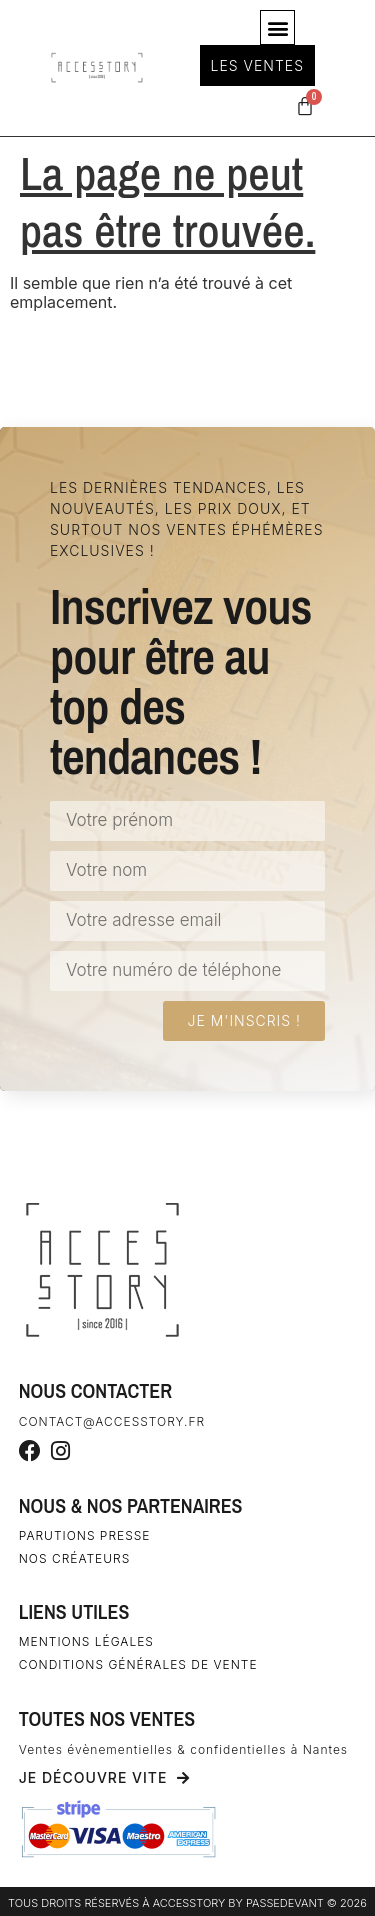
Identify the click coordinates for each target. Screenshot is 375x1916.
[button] (277, 27)
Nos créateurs (75, 1558)
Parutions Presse (85, 1535)
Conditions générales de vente (138, 1664)
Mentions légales (86, 1641)
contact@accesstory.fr (112, 1421)
